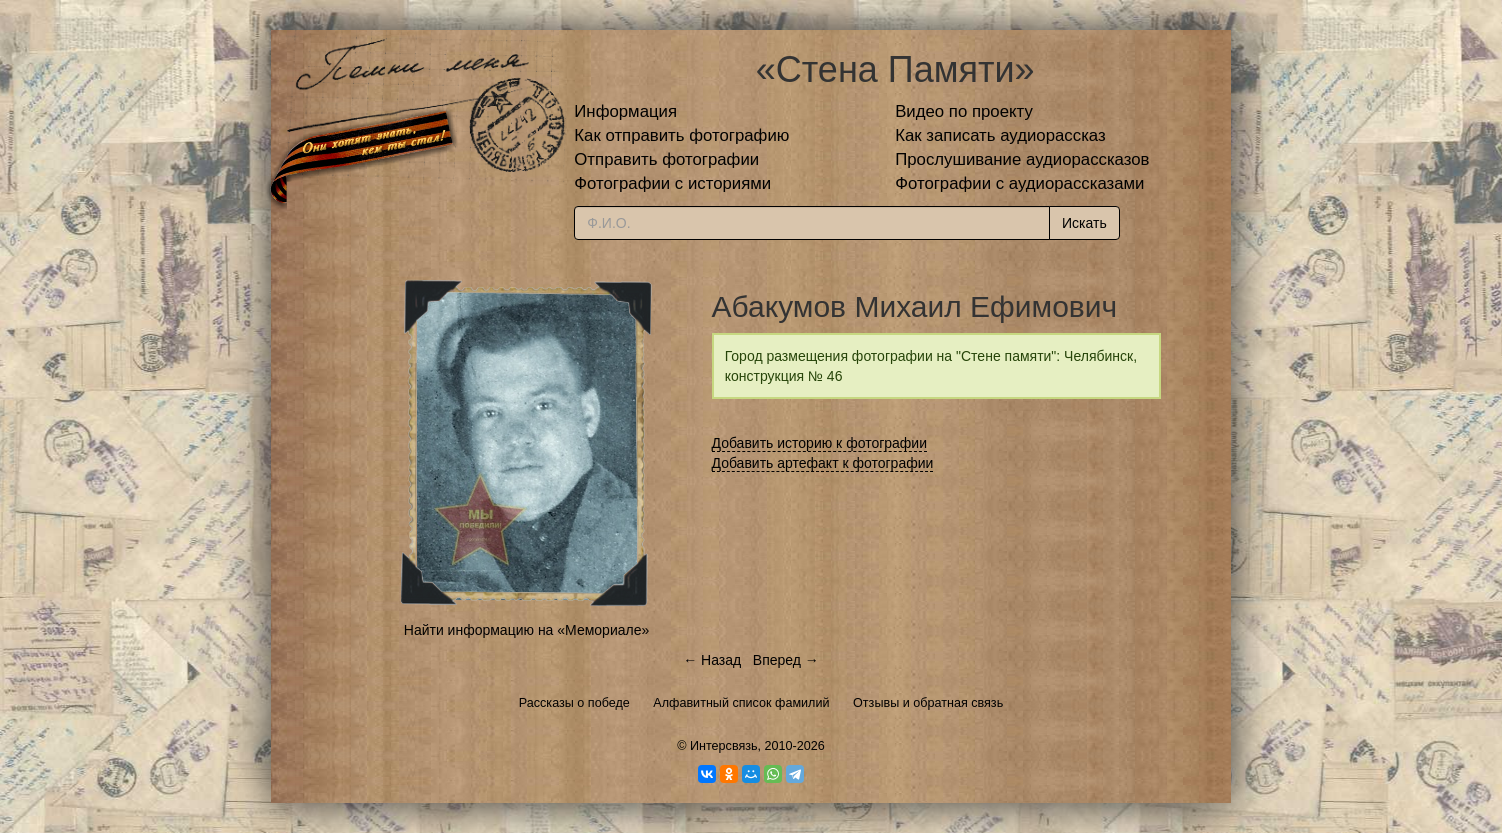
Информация (625, 111)
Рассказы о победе (574, 703)
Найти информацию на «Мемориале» (526, 630)
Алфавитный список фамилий (741, 703)
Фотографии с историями (672, 183)
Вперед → (786, 660)
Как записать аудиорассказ (1000, 135)
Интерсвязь (724, 746)
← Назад (712, 660)
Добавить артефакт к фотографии (823, 463)
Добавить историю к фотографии (820, 443)
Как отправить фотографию (681, 135)
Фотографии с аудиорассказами (1019, 183)
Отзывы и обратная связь (928, 703)
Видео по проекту (964, 111)
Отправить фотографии (666, 159)
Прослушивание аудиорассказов (1022, 159)
